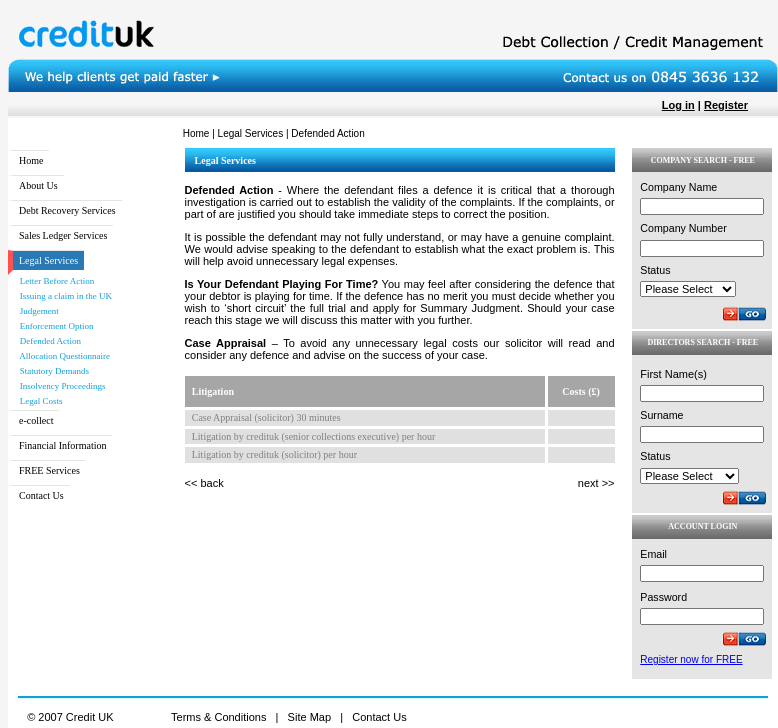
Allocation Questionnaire (61, 356)
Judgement (36, 311)
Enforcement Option (53, 326)
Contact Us (41, 495)
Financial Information (62, 445)
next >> (596, 483)
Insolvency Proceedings (59, 386)
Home (196, 133)
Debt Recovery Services (67, 210)
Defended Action (47, 341)
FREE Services (49, 470)
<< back (204, 483)
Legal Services (251, 133)
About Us (38, 185)
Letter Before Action (53, 281)
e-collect (36, 420)
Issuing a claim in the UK (62, 296)
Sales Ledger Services (63, 235)
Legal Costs (38, 401)
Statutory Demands (51, 371)
